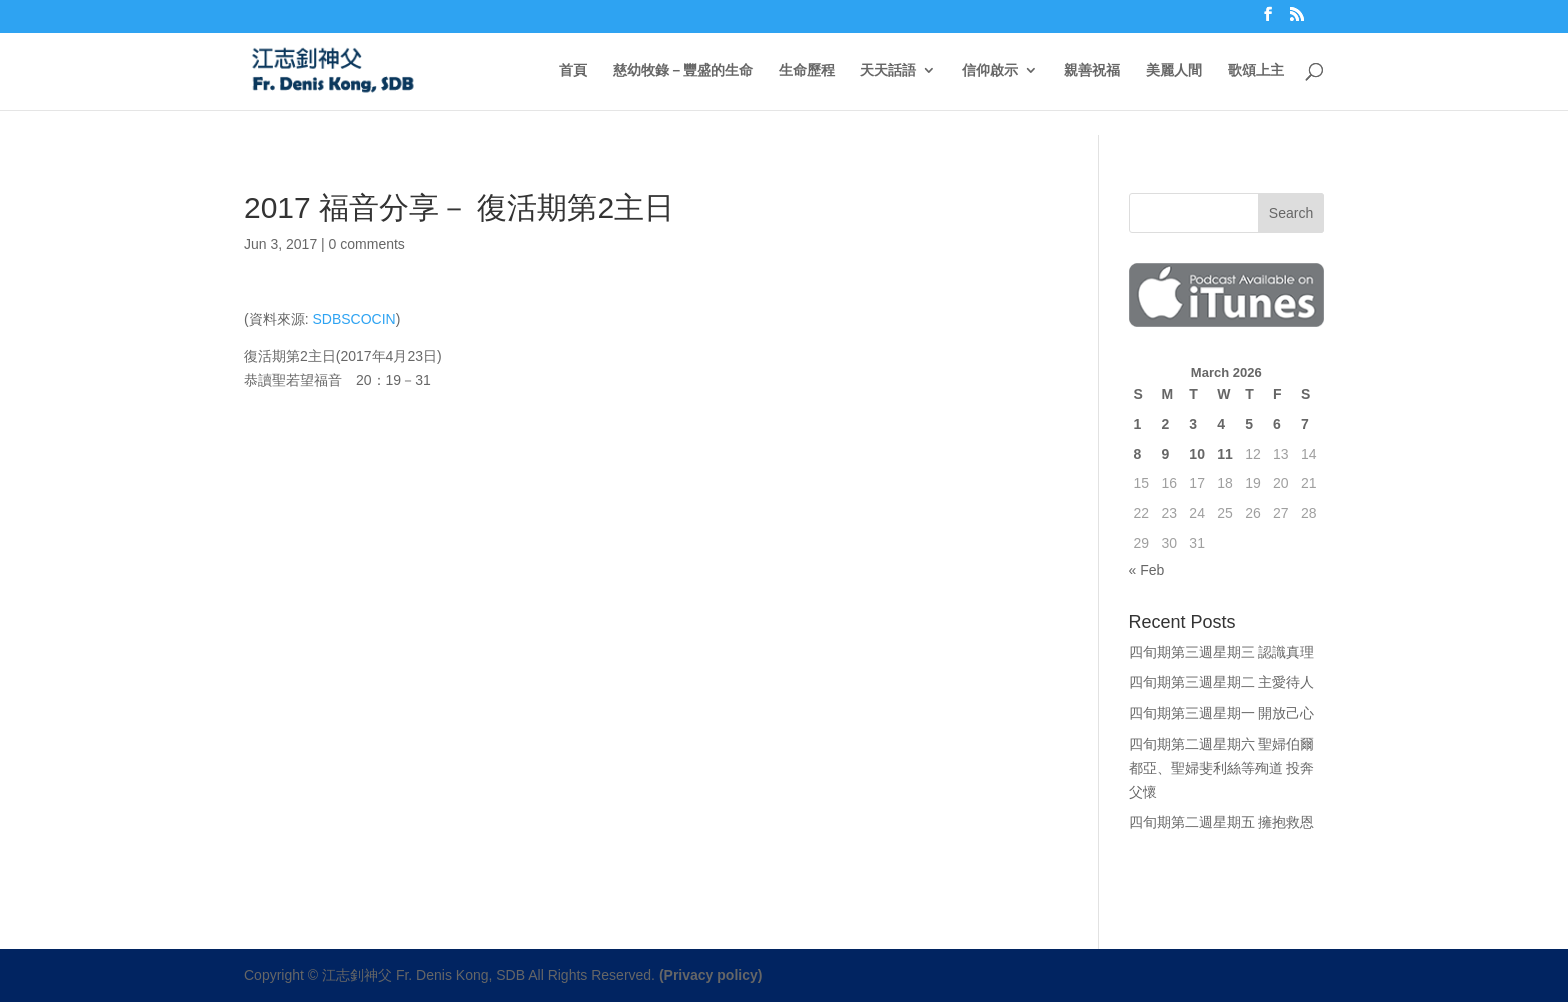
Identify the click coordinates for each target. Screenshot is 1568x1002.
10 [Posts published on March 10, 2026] (1197, 454)
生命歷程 (807, 70)
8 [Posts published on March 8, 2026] (1138, 454)
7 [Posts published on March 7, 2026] (1305, 424)
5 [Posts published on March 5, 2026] (1249, 424)
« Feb (1147, 570)
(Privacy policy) (711, 975)
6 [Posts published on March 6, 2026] (1277, 424)
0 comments (367, 244)
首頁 (573, 70)
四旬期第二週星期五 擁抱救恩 (1222, 822)
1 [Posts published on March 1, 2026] (1138, 424)
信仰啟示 (990, 70)
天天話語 (888, 70)
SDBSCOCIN (353, 319)
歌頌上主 (1256, 70)
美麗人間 (1174, 70)
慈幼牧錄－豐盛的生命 (683, 70)
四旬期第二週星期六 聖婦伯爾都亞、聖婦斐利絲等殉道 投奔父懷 (1222, 768)
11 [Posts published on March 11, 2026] (1225, 454)
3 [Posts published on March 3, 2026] (1193, 424)
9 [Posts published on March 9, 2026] (1165, 454)
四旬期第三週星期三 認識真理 (1222, 652)
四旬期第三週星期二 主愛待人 (1222, 682)
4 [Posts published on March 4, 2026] (1221, 424)
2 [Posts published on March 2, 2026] (1165, 424)
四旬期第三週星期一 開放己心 (1222, 713)
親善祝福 (1092, 70)
